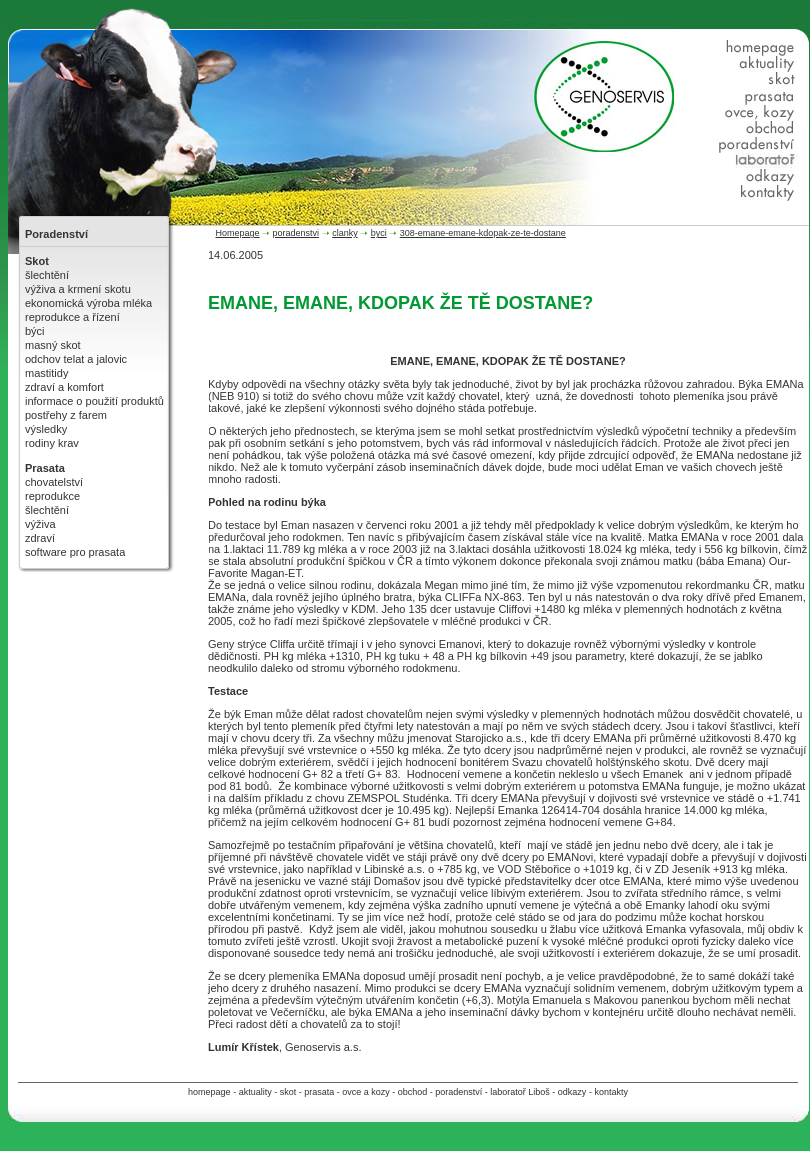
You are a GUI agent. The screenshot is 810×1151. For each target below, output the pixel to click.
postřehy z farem (66, 415)
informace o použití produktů (94, 401)
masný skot (53, 345)
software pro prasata (75, 552)
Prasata (45, 468)
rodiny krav (52, 443)
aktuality (255, 1092)
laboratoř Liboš (520, 1092)
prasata (319, 1092)
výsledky (46, 429)
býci (35, 331)
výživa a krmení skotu (78, 289)
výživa (40, 524)
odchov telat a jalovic (76, 359)
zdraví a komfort (64, 387)
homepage (209, 1092)
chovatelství (54, 482)
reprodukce (52, 496)
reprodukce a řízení (72, 317)
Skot (37, 261)
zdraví (40, 538)
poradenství (458, 1092)
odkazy (572, 1092)
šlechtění (47, 275)
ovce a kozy (366, 1092)
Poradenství (56, 234)
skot (288, 1092)
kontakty (611, 1092)
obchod (413, 1092)
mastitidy (46, 373)
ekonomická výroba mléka (88, 303)
